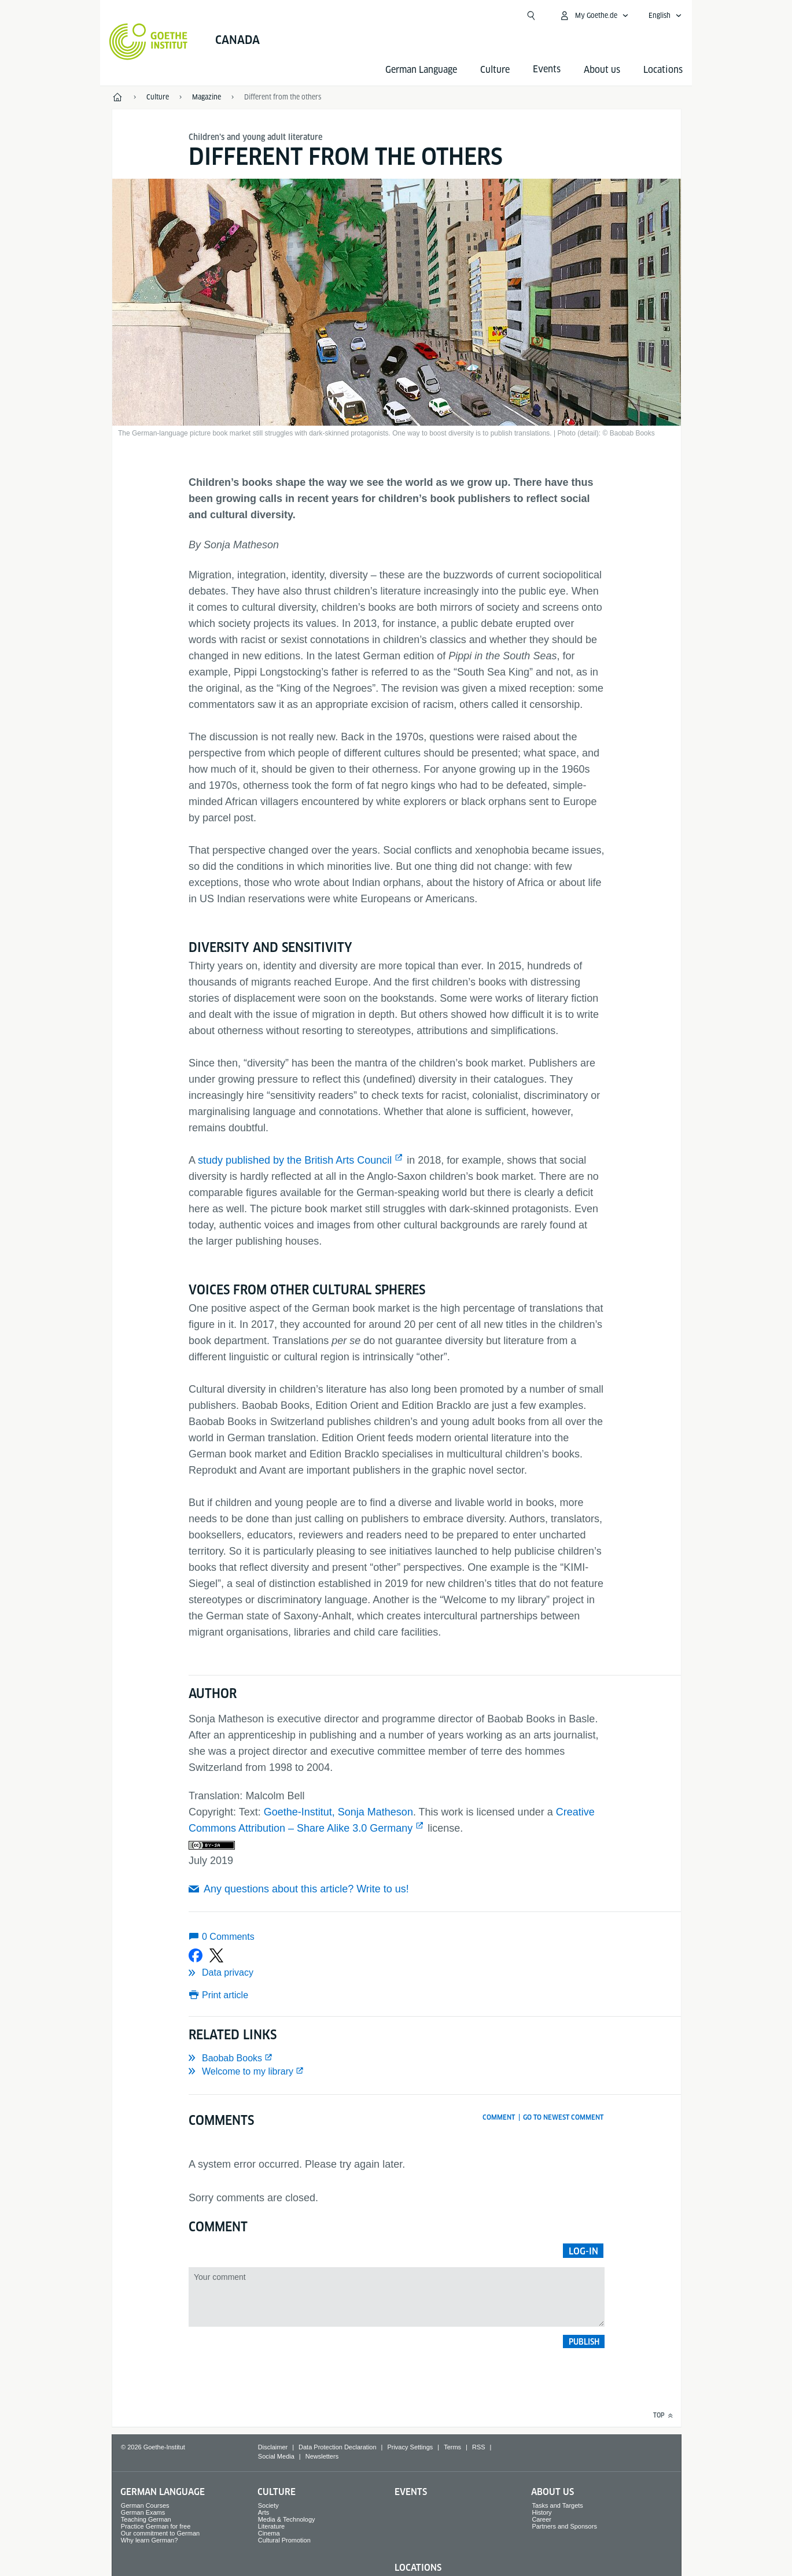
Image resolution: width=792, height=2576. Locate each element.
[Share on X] (216, 1955)
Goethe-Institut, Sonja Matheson (338, 1812)
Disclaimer (273, 2447)
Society (268, 2505)
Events (411, 2491)
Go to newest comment (563, 2117)
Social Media (276, 2456)
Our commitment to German (160, 2533)
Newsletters (321, 2456)
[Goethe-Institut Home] (148, 41)
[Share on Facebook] (195, 1955)
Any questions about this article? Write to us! (306, 1889)
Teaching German (146, 2519)
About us (602, 70)
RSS (478, 2447)
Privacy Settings (410, 2447)
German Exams (143, 2512)
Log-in (583, 2251)
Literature (271, 2526)
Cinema (269, 2533)
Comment (498, 2117)
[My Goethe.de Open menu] (593, 15)
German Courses (145, 2505)
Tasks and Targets (557, 2505)
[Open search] (531, 15)
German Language (421, 70)
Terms (452, 2447)
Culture (495, 70)
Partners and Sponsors (564, 2526)
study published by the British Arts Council (295, 1160)
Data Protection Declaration (338, 2447)
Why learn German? (149, 2540)
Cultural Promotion (284, 2540)
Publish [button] (584, 2341)
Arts (264, 2512)
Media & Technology (286, 2519)
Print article (225, 1995)
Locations (663, 70)
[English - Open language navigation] (665, 15)
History (541, 2512)
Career (541, 2519)
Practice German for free (155, 2526)
